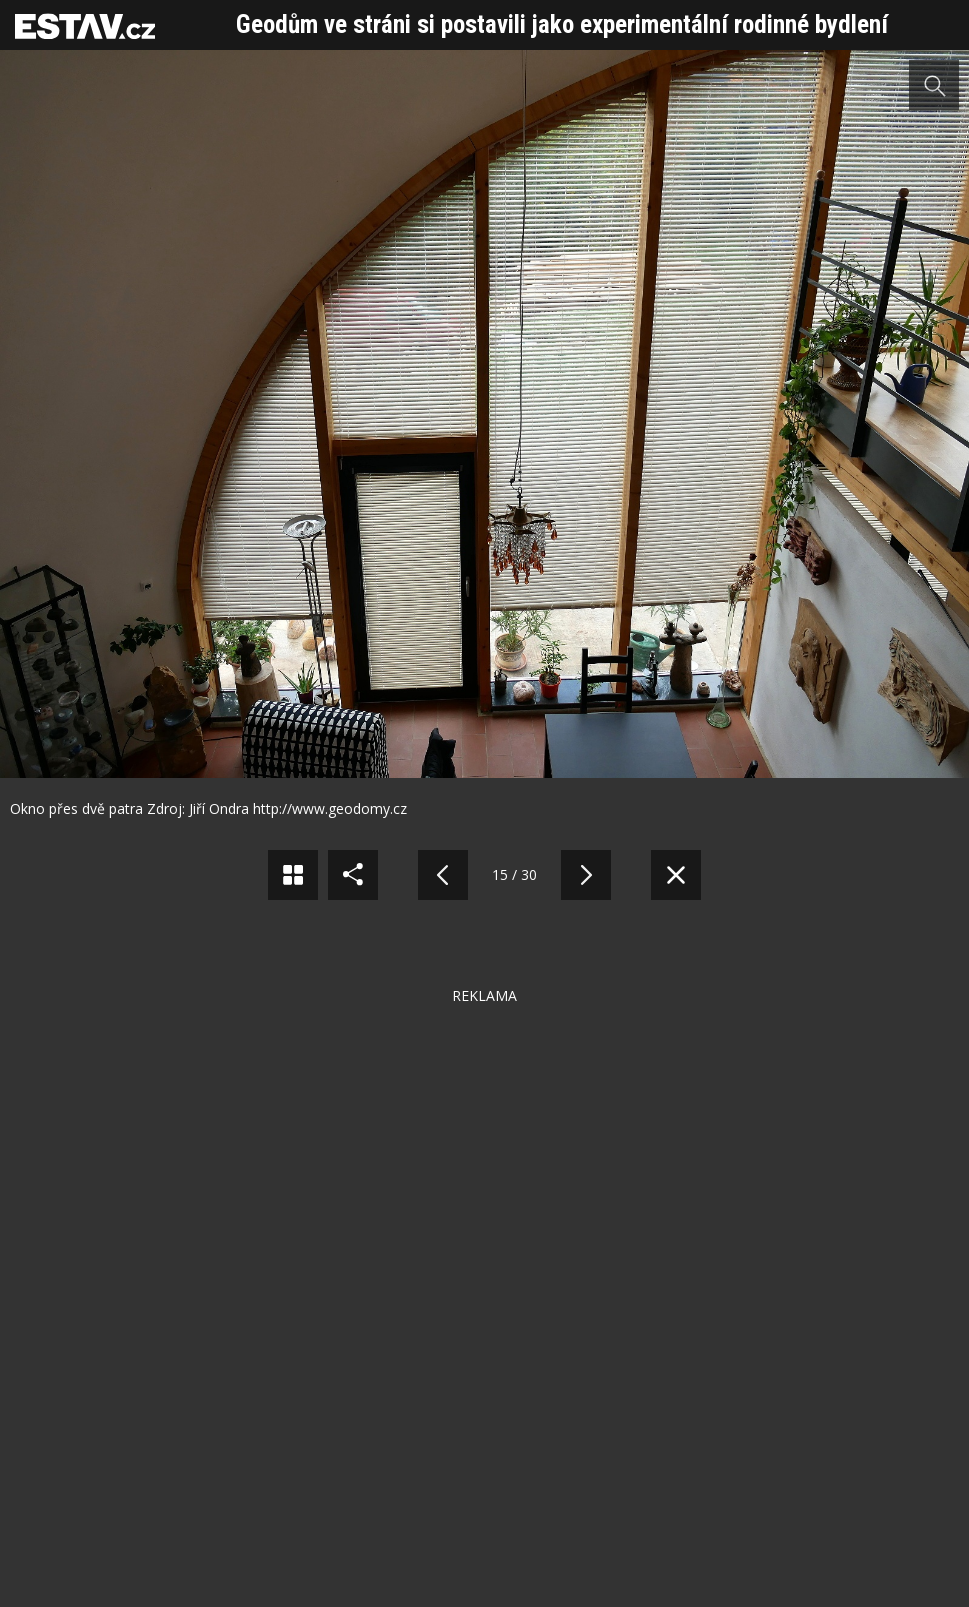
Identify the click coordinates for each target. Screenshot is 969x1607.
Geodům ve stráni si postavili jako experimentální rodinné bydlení (562, 24)
